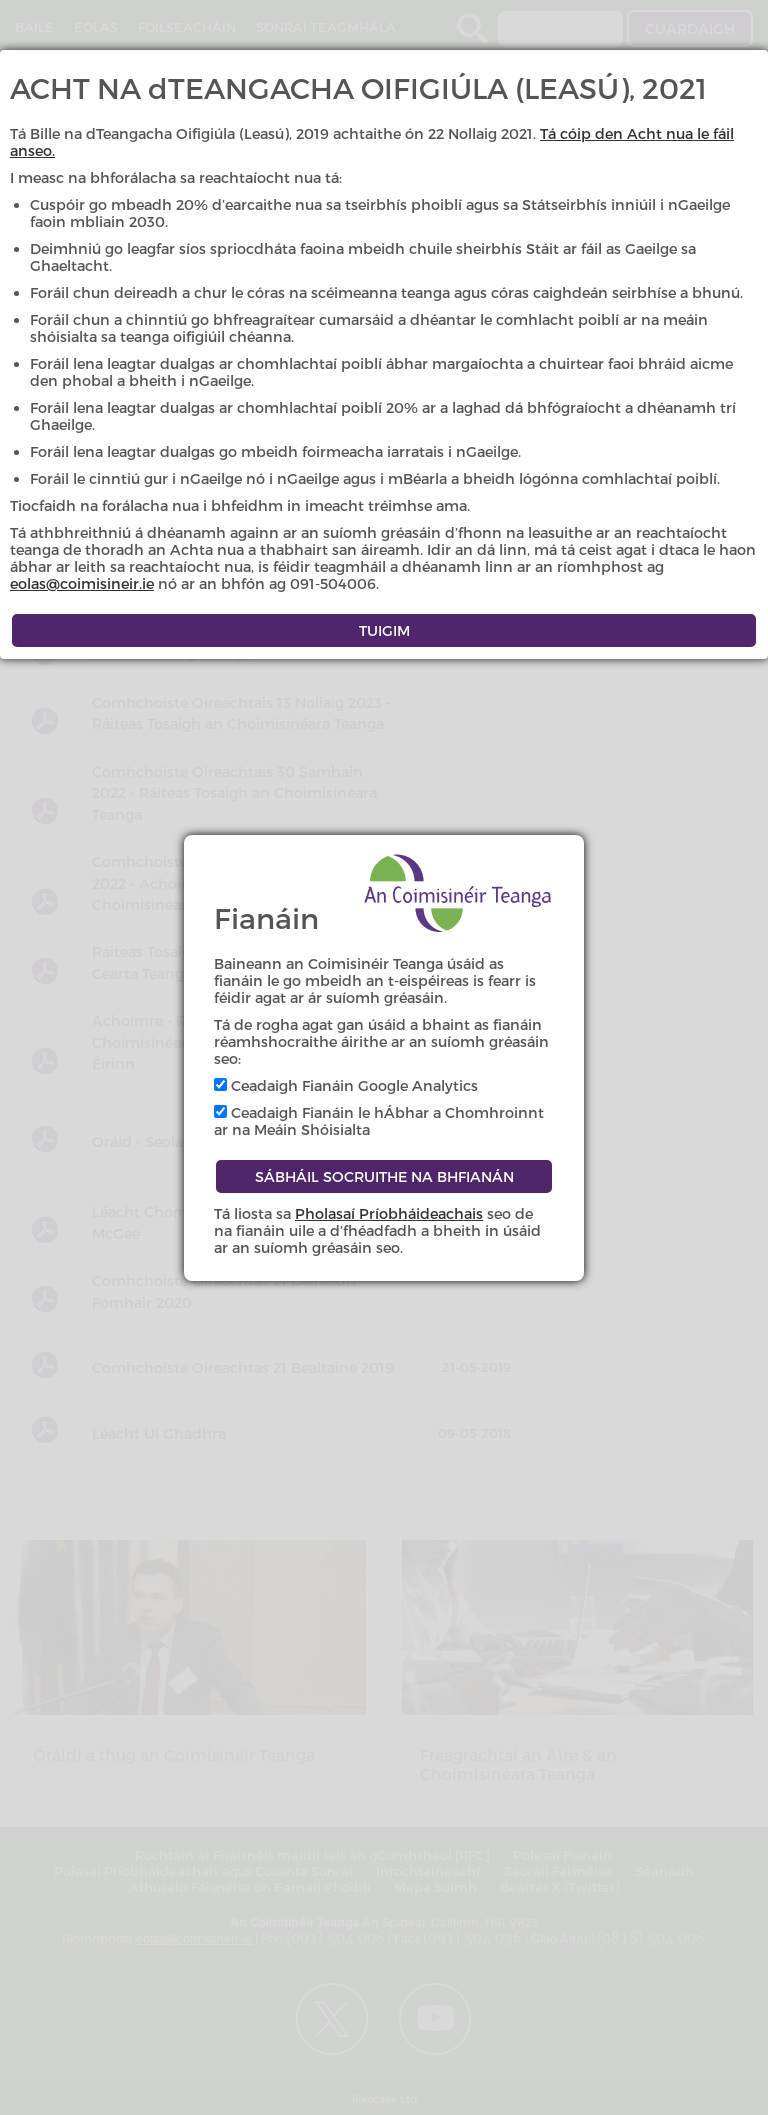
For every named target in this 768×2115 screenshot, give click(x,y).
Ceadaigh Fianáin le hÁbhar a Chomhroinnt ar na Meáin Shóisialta (379, 1121)
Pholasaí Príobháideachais (389, 1213)
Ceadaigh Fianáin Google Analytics (346, 1085)
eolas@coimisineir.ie (82, 583)
